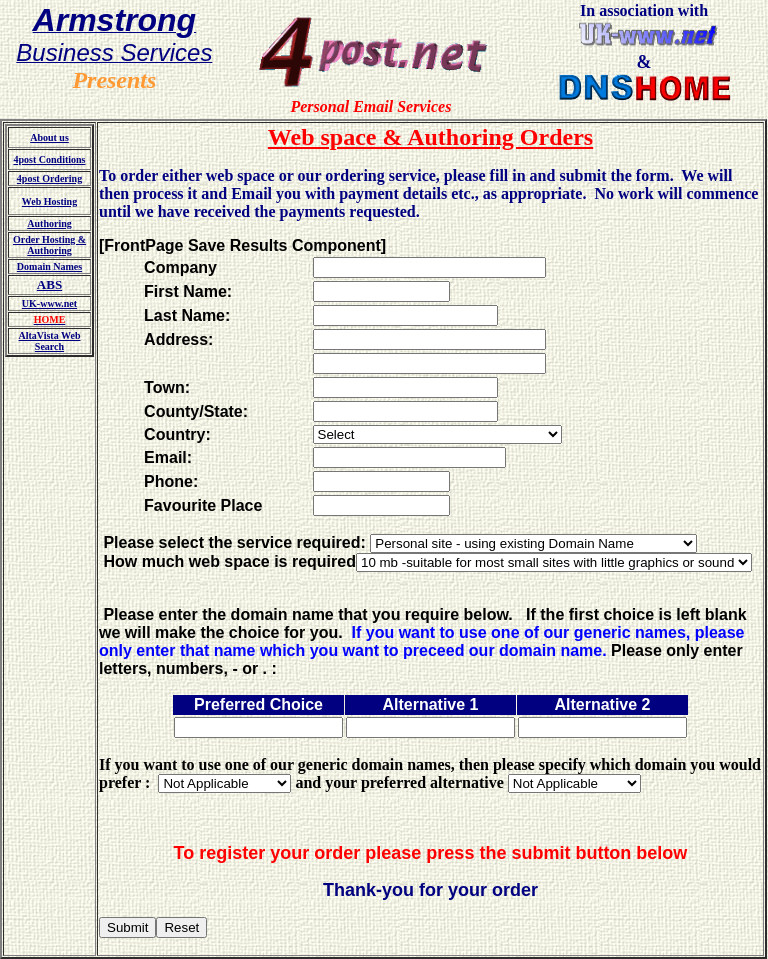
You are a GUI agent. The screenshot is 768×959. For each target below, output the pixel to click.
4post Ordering (49, 178)
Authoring (49, 223)
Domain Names (49, 266)
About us (49, 137)
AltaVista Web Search (50, 341)
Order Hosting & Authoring (49, 245)
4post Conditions (50, 159)
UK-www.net (49, 303)
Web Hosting (49, 201)
